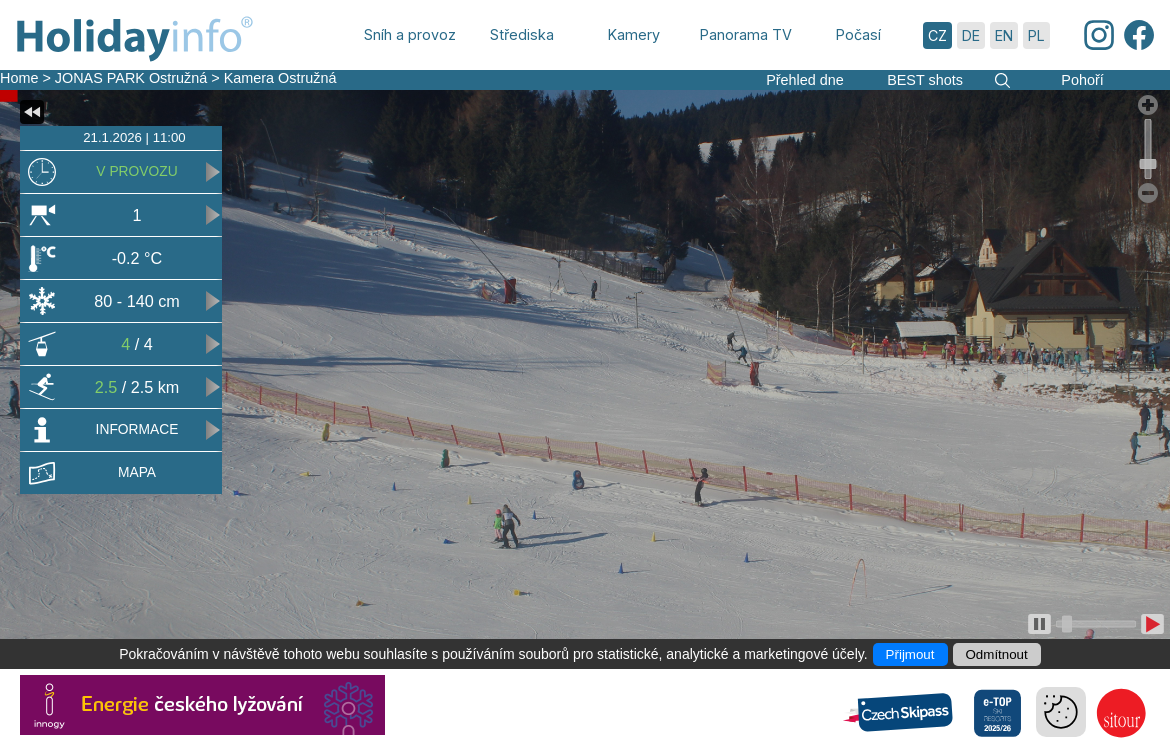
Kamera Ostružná (280, 78)
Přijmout (910, 654)
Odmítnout (997, 654)
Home (19, 78)
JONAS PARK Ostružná (131, 78)
